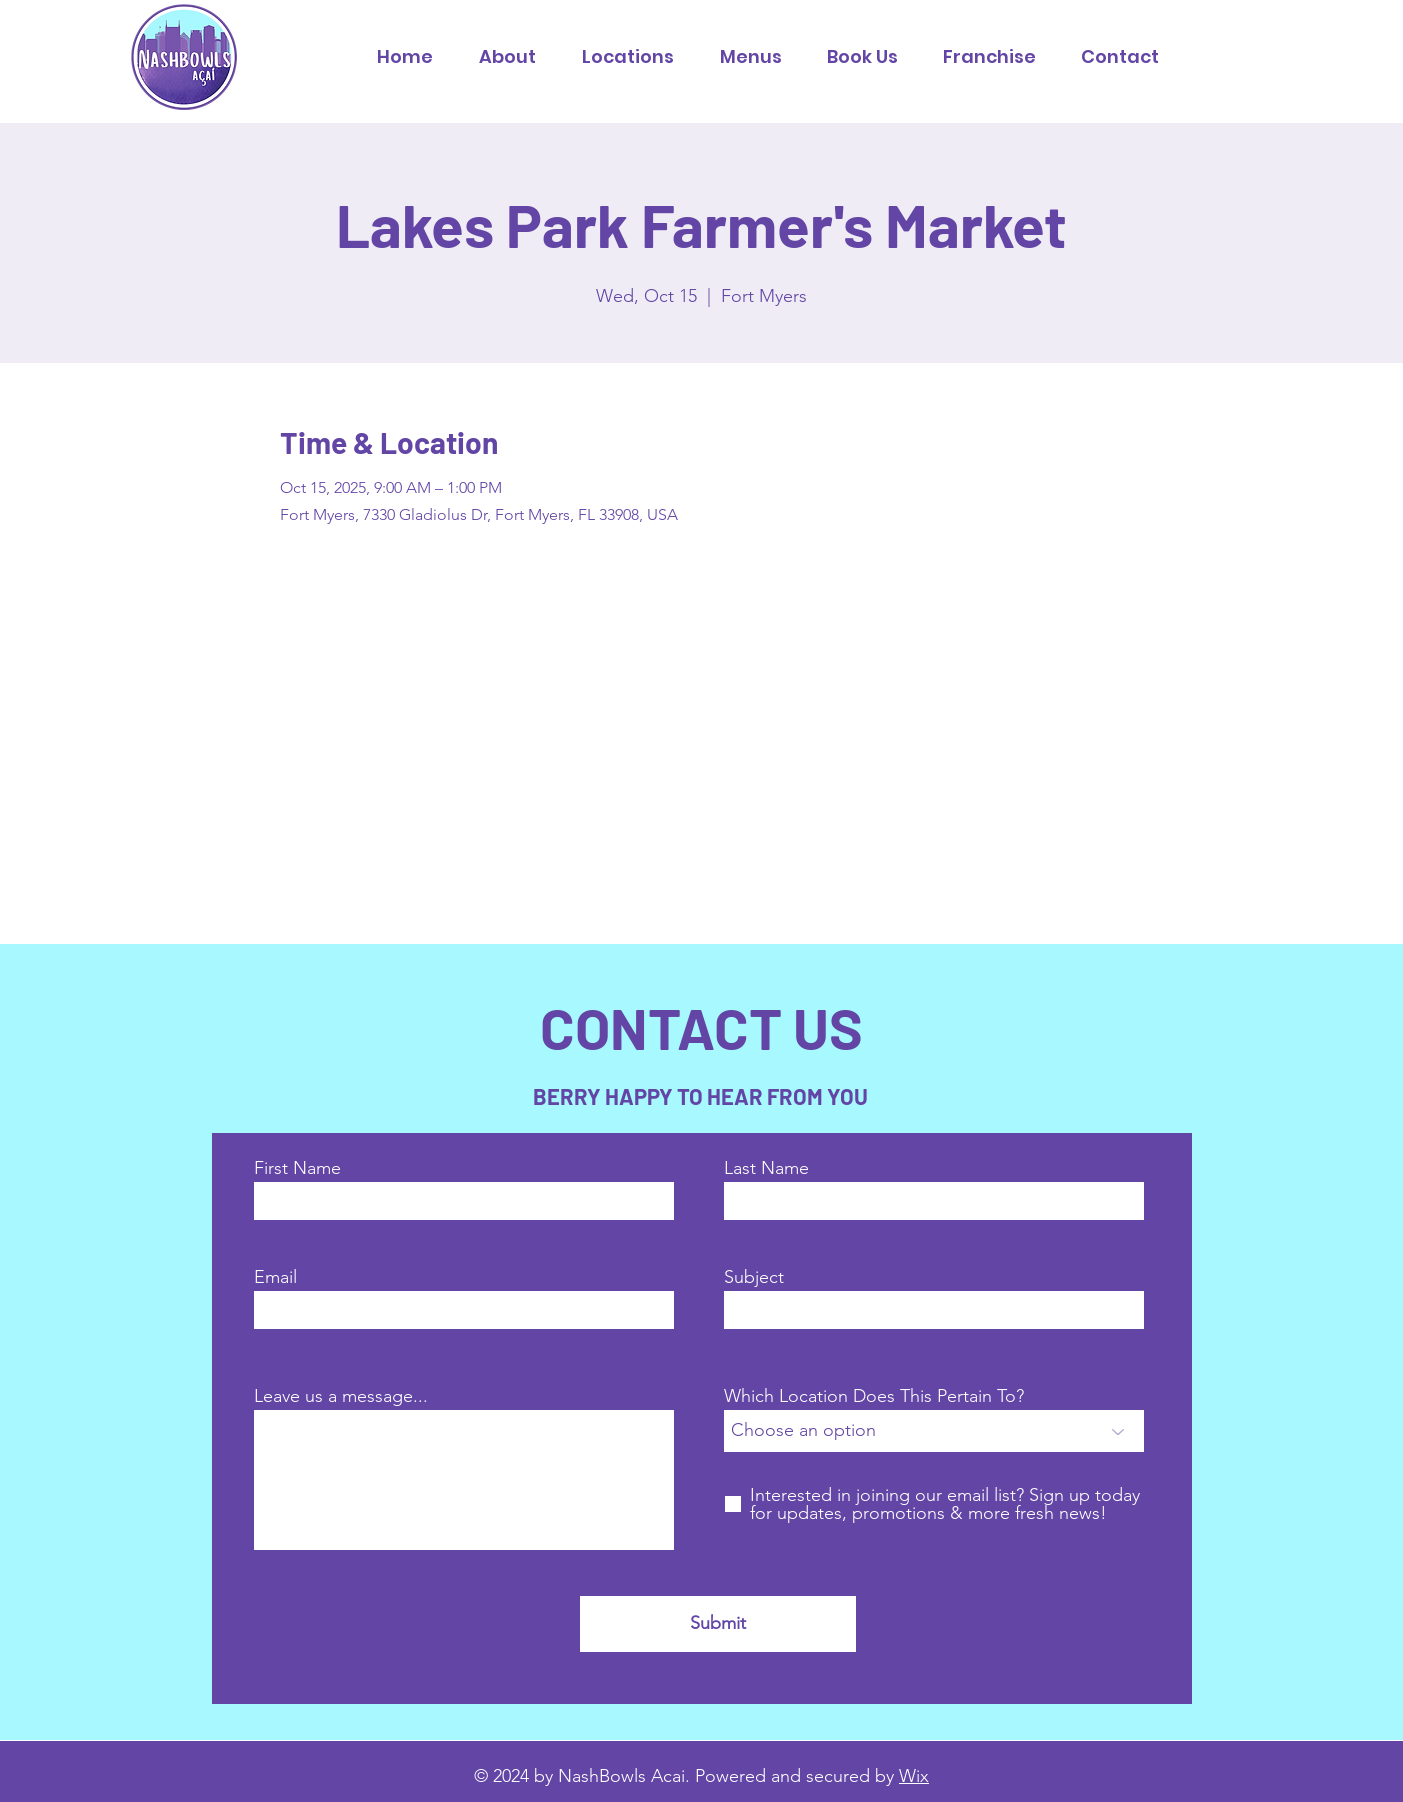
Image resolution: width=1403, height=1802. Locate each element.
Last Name (766, 1168)
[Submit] (718, 1624)
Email (275, 1277)
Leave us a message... (341, 1396)
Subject (754, 1277)
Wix (914, 1776)
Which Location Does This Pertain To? (874, 1396)
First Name (297, 1168)
